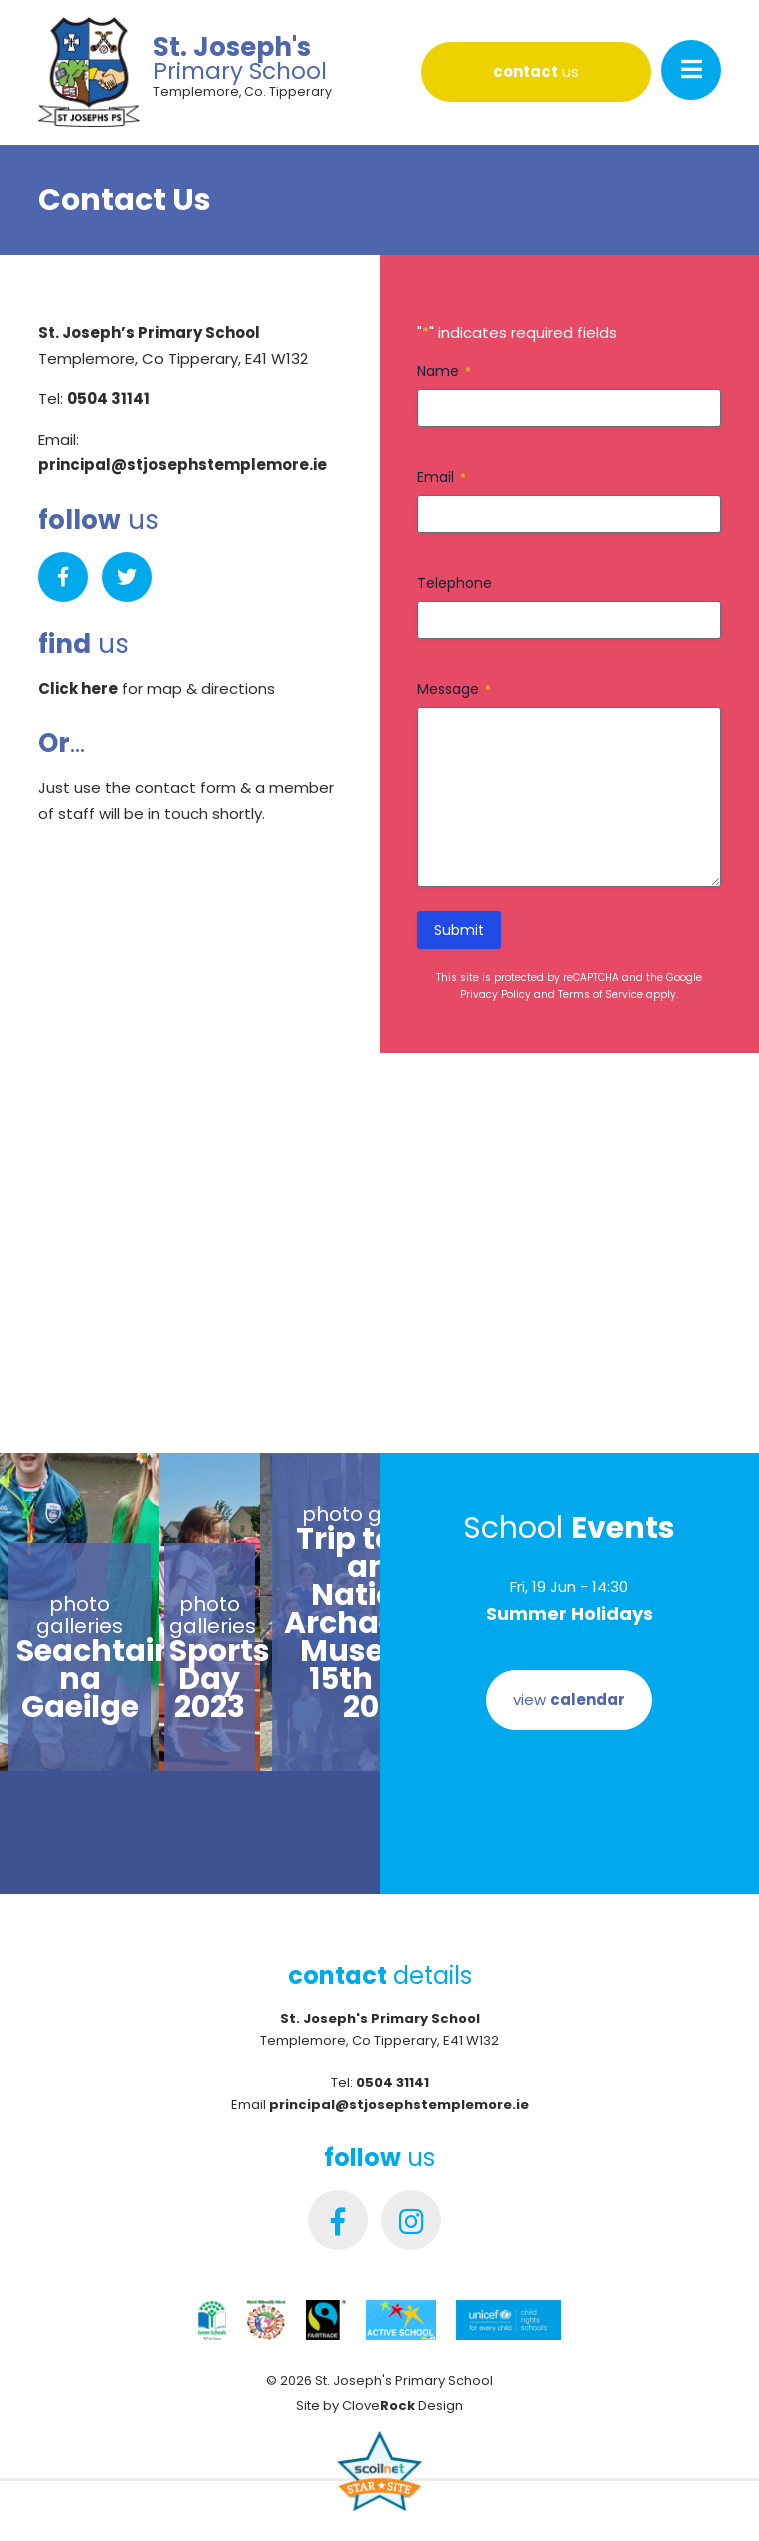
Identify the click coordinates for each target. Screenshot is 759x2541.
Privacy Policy (495, 994)
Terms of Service (600, 994)
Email (441, 477)
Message (454, 689)
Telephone (454, 583)
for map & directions (156, 688)
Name (444, 371)
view (569, 1699)
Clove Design (402, 2405)
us (536, 71)
